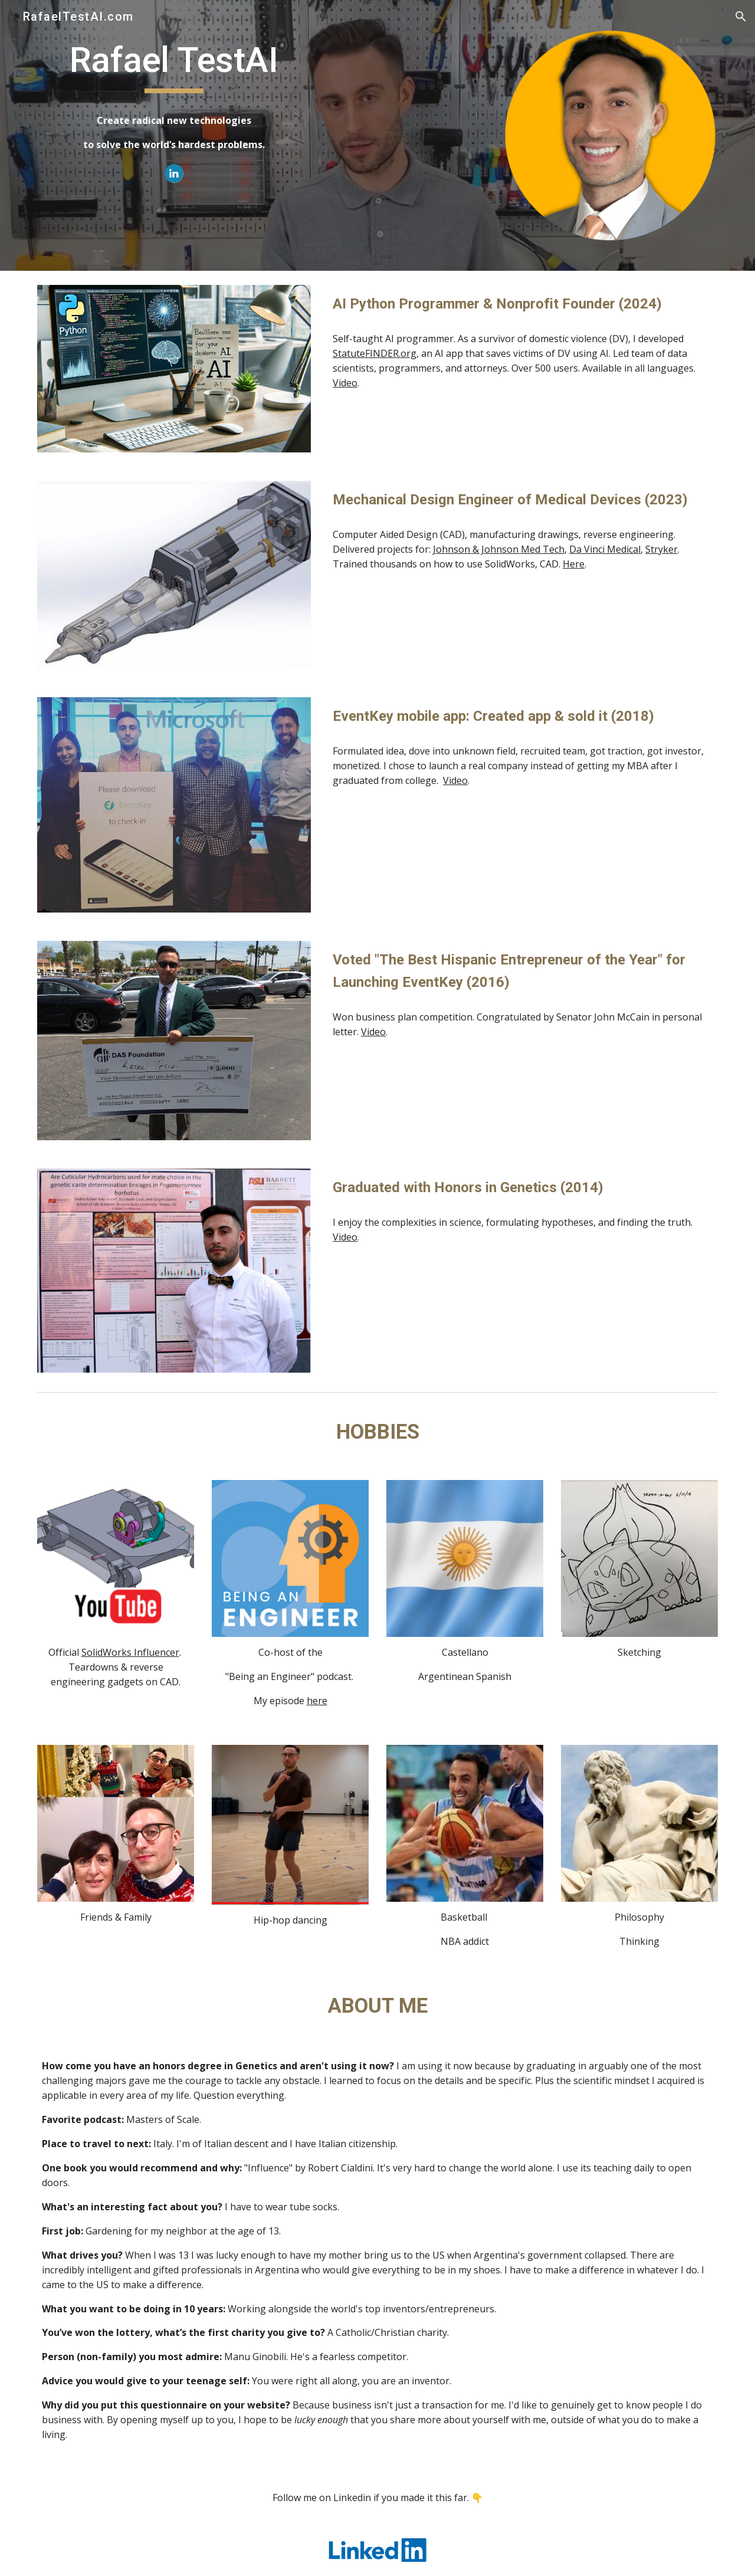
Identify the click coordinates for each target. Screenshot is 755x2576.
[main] (174, 94)
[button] (741, 16)
